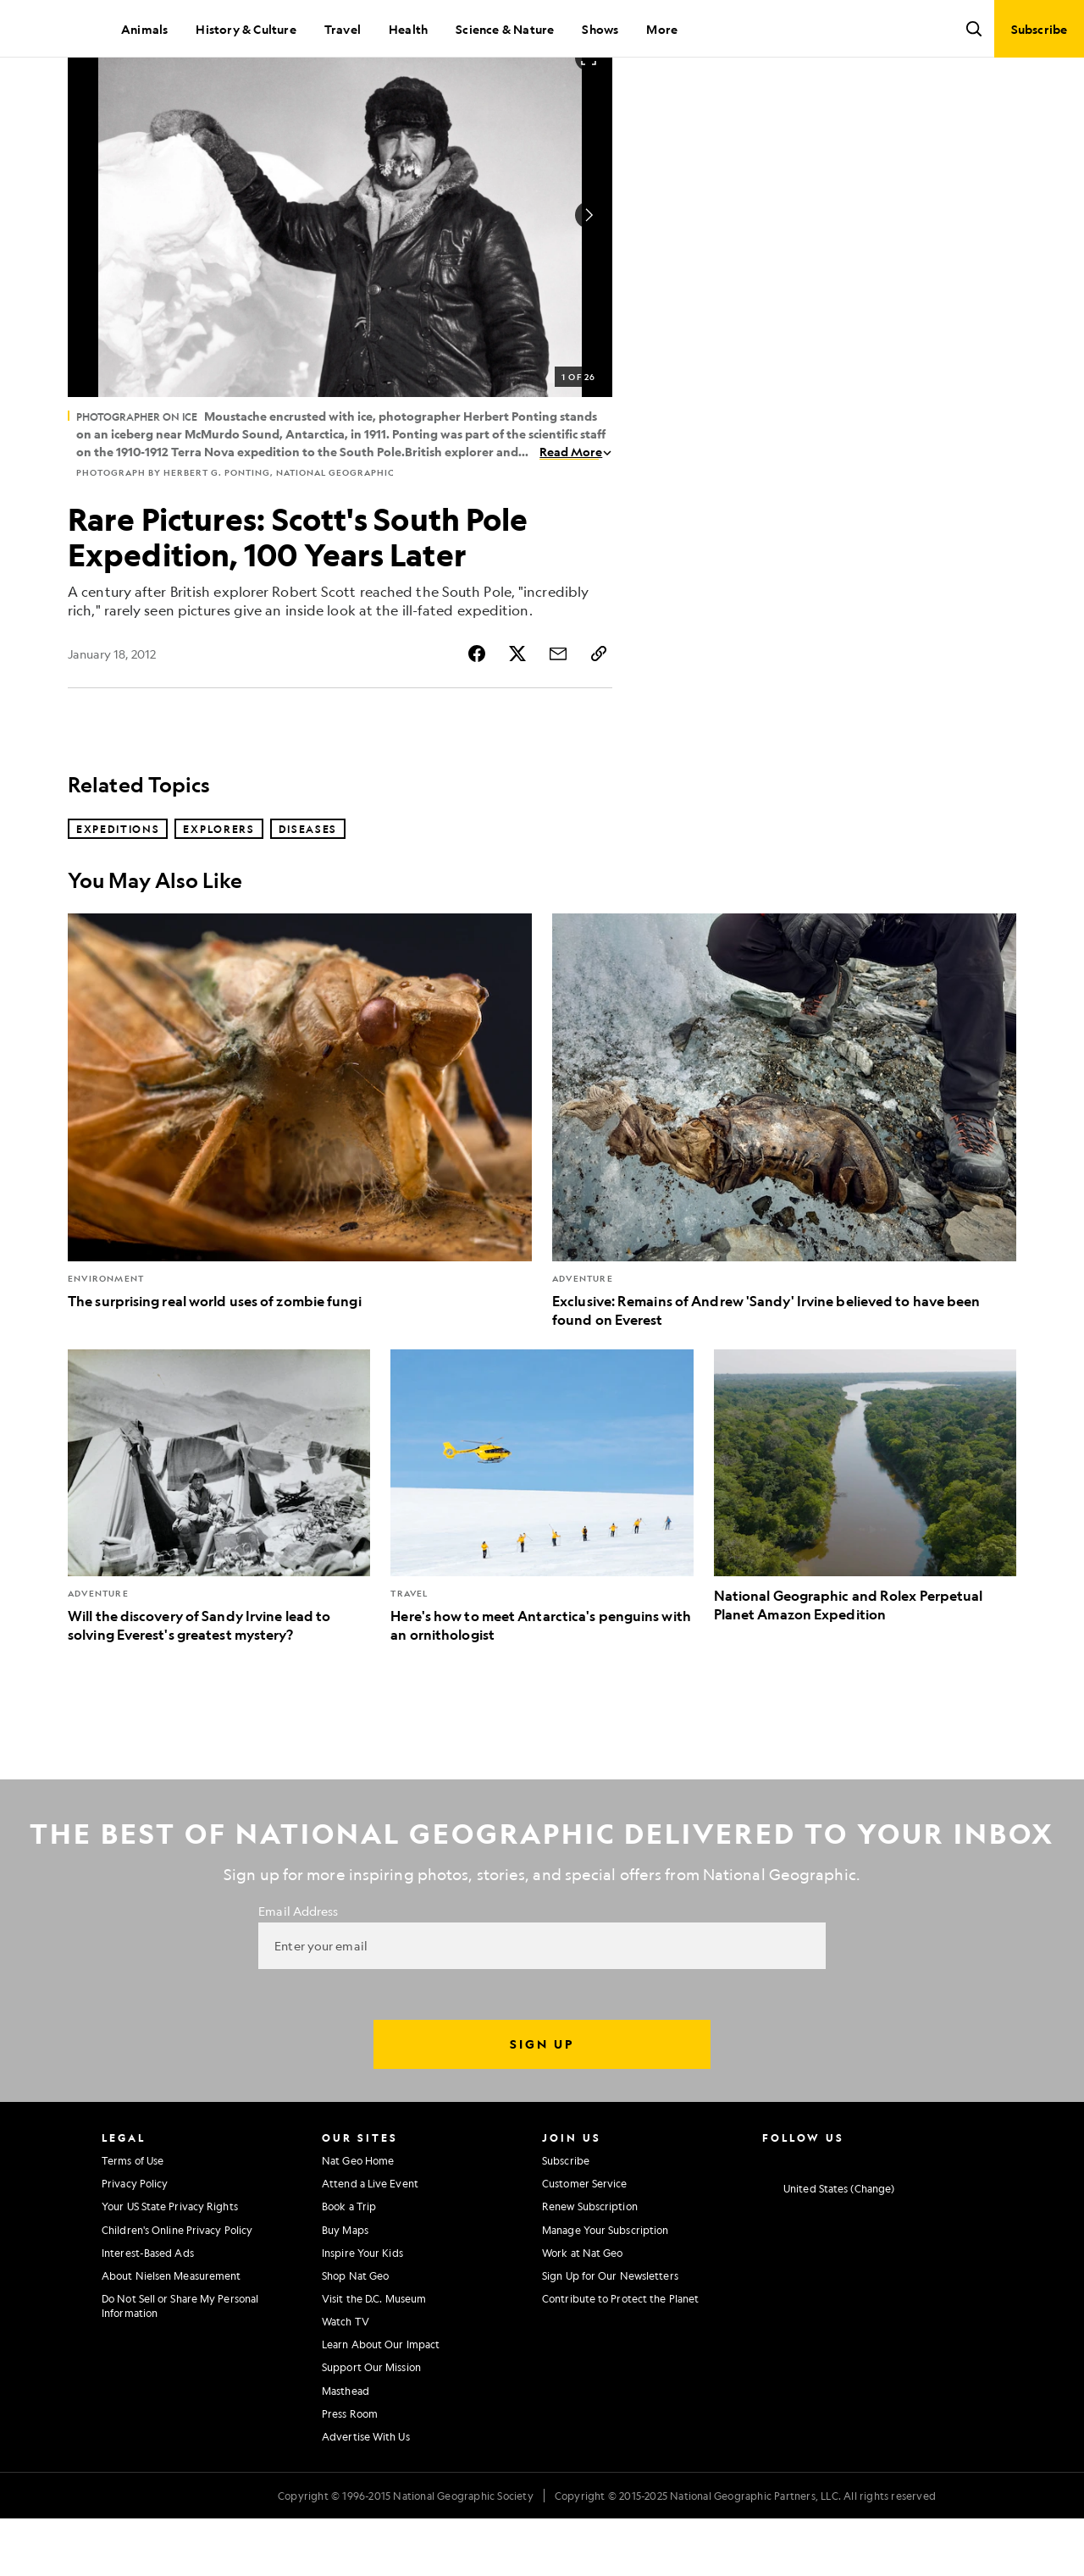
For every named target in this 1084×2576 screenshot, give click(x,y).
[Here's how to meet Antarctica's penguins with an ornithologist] (541, 1554)
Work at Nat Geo (582, 2310)
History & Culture (246, 28)
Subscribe (565, 2218)
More (662, 28)
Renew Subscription (590, 2263)
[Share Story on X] (517, 711)
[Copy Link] (598, 711)
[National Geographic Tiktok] (934, 2216)
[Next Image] (588, 272)
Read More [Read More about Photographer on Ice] (575, 508)
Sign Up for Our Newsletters (610, 2333)
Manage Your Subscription (605, 2287)
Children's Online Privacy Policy (177, 2287)
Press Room (350, 2471)
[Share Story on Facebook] (476, 711)
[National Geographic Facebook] (801, 2216)
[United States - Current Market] (828, 2246)
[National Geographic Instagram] (768, 2216)
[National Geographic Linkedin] (901, 2216)
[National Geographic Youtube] (868, 2216)
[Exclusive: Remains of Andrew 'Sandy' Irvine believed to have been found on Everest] (784, 1179)
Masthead (345, 2448)
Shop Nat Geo (355, 2333)
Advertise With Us (366, 2494)
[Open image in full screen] (588, 115)
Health (408, 28)
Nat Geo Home (358, 2218)
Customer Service (585, 2241)
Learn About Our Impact (381, 2401)
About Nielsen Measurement (171, 2333)
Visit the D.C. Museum (374, 2356)
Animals (144, 28)
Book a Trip (349, 2263)
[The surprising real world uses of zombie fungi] (300, 1169)
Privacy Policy (135, 2241)
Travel (342, 28)
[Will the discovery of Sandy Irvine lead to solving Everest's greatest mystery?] (219, 1554)
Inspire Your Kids (362, 2310)
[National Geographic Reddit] (967, 2216)
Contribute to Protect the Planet (620, 2356)
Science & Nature (505, 28)
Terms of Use (132, 2218)
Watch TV (345, 2379)
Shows (600, 28)
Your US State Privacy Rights (170, 2263)
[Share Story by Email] (558, 711)
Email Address (298, 1968)
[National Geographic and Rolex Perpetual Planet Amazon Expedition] (865, 1544)
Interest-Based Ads (148, 2310)
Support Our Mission (371, 2424)
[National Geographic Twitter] (834, 2216)
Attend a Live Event (370, 2241)
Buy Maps (345, 2287)
